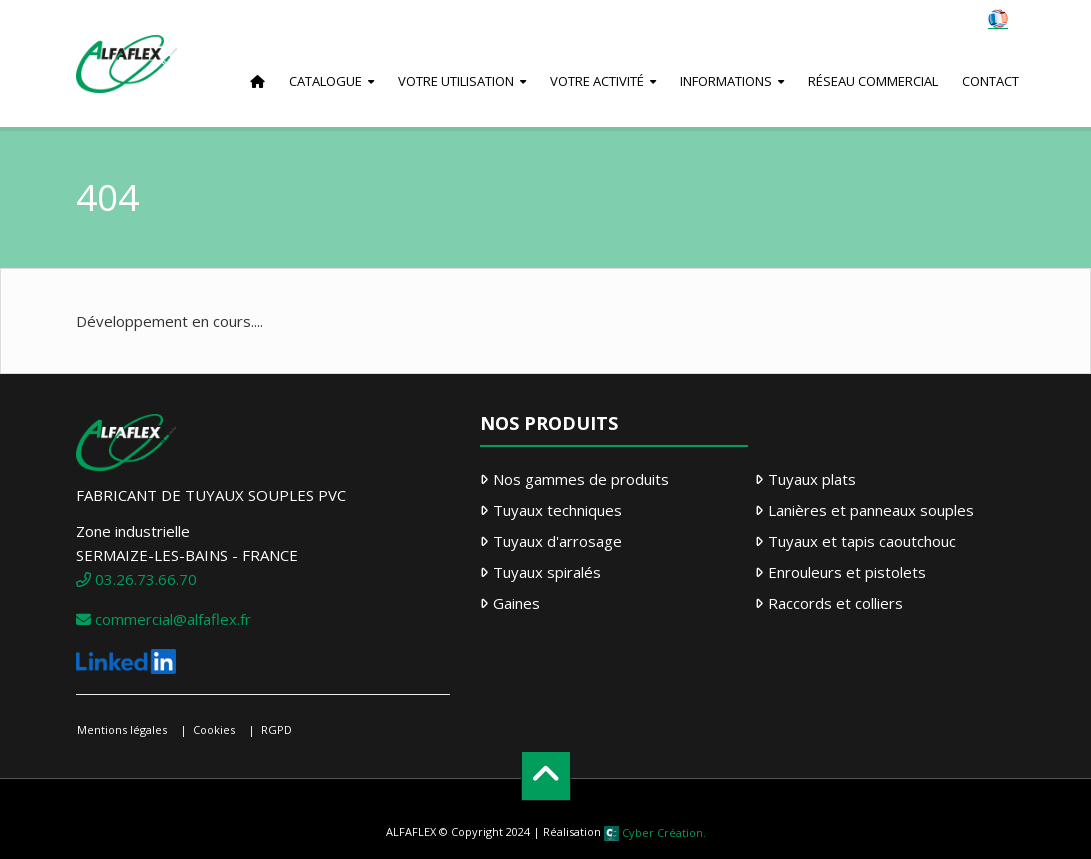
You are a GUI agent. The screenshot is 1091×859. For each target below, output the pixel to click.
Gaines (516, 603)
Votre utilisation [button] (456, 81)
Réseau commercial (873, 81)
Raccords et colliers (835, 603)
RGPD (276, 729)
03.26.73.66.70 (136, 579)
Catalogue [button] (325, 81)
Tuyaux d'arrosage (557, 541)
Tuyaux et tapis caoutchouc (862, 541)
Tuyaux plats (812, 479)
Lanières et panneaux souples (871, 510)
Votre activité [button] (597, 81)
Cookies (214, 729)
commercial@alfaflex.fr (163, 619)
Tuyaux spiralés (547, 572)
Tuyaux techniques (557, 510)
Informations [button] (726, 81)
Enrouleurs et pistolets (847, 572)
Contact (990, 81)
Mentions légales (122, 729)
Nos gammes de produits (581, 479)
